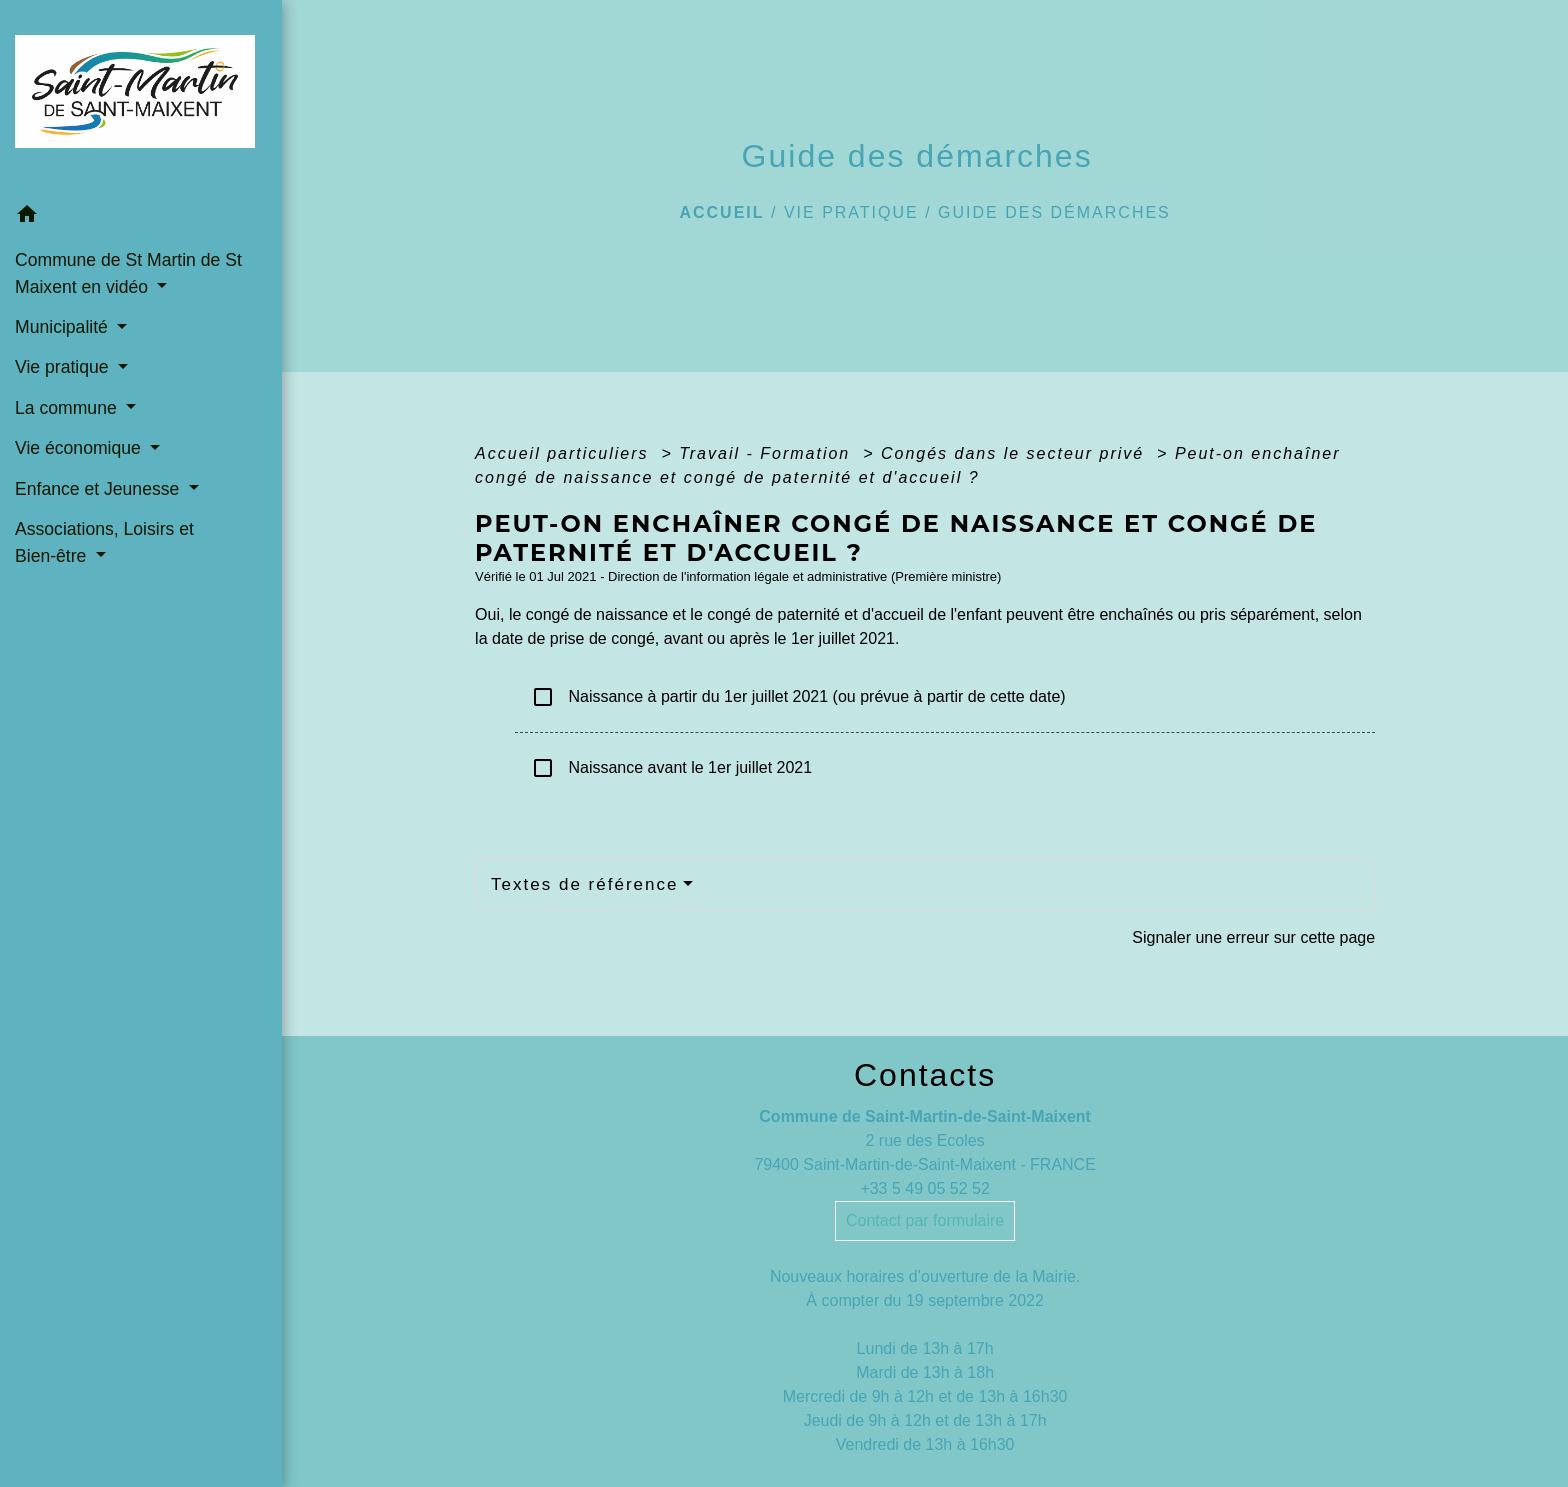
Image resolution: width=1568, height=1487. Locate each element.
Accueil (721, 212)
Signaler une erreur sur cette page (1253, 937)
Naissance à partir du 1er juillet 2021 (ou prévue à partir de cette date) (798, 697)
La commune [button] (68, 408)
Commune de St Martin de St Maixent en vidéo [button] (128, 273)
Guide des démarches (1054, 212)
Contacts (925, 1075)
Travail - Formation (768, 453)
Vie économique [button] (80, 448)
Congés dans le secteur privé (1016, 453)
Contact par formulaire (925, 1220)
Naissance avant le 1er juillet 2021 (671, 768)
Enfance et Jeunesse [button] (99, 489)
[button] (141, 217)
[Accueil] (141, 97)
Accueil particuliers (565, 453)
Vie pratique (851, 212)
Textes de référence (584, 884)
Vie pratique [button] (64, 367)
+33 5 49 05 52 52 (924, 1188)
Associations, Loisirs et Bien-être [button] (104, 542)
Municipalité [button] (64, 327)
